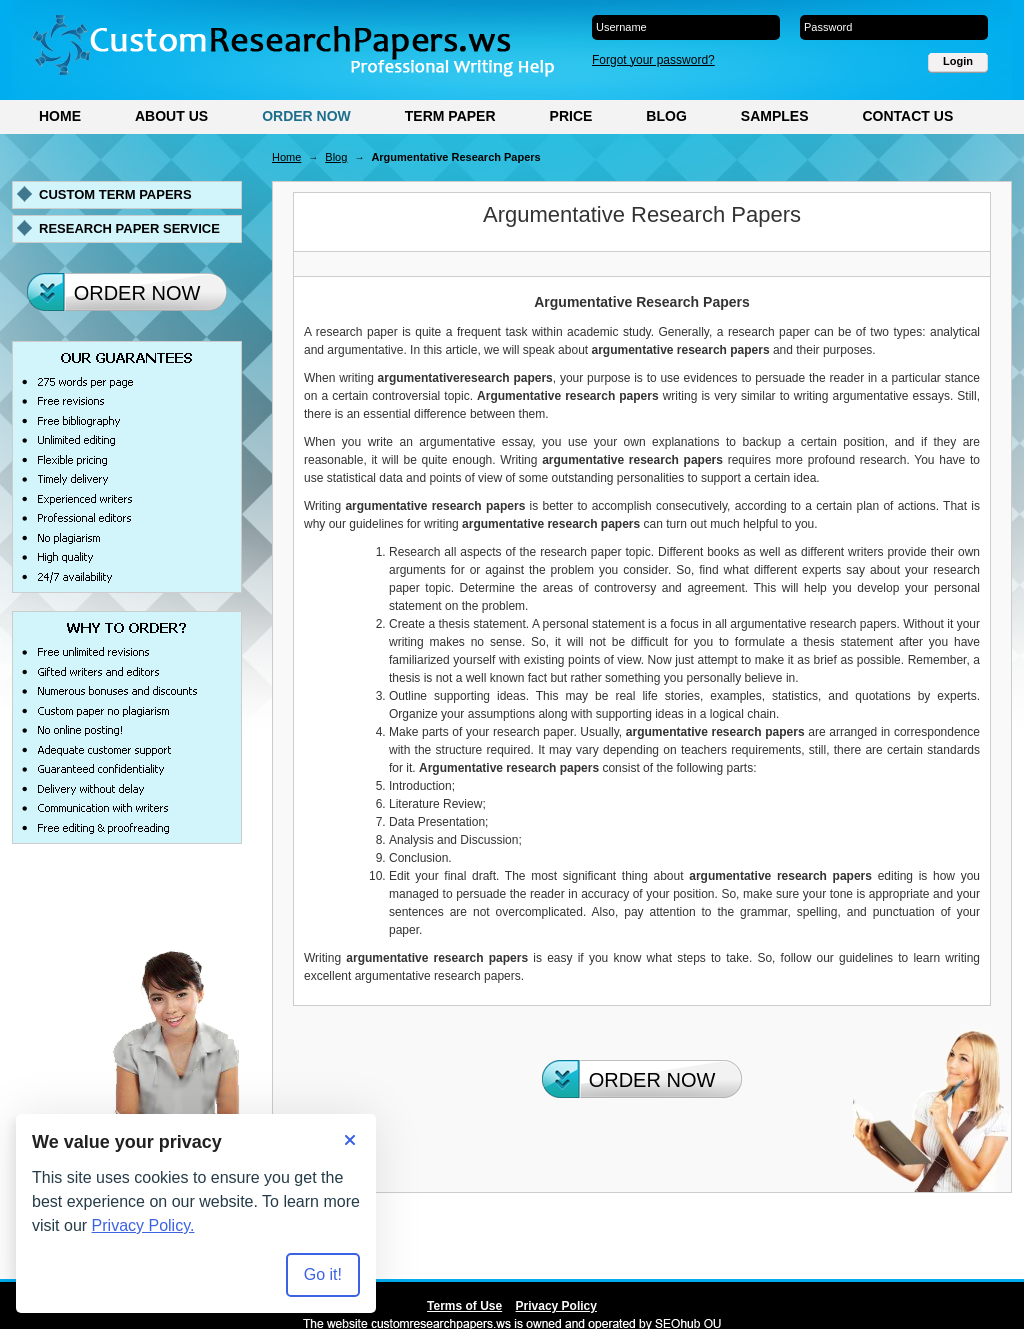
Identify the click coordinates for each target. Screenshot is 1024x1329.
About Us (171, 116)
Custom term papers (115, 194)
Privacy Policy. (143, 1225)
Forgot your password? (653, 60)
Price (571, 116)
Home (60, 116)
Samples (775, 116)
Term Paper (450, 116)
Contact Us (907, 116)
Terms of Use (464, 1306)
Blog (666, 116)
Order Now (306, 116)
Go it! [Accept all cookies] (323, 1274)
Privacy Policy (556, 1306)
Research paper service (129, 228)
